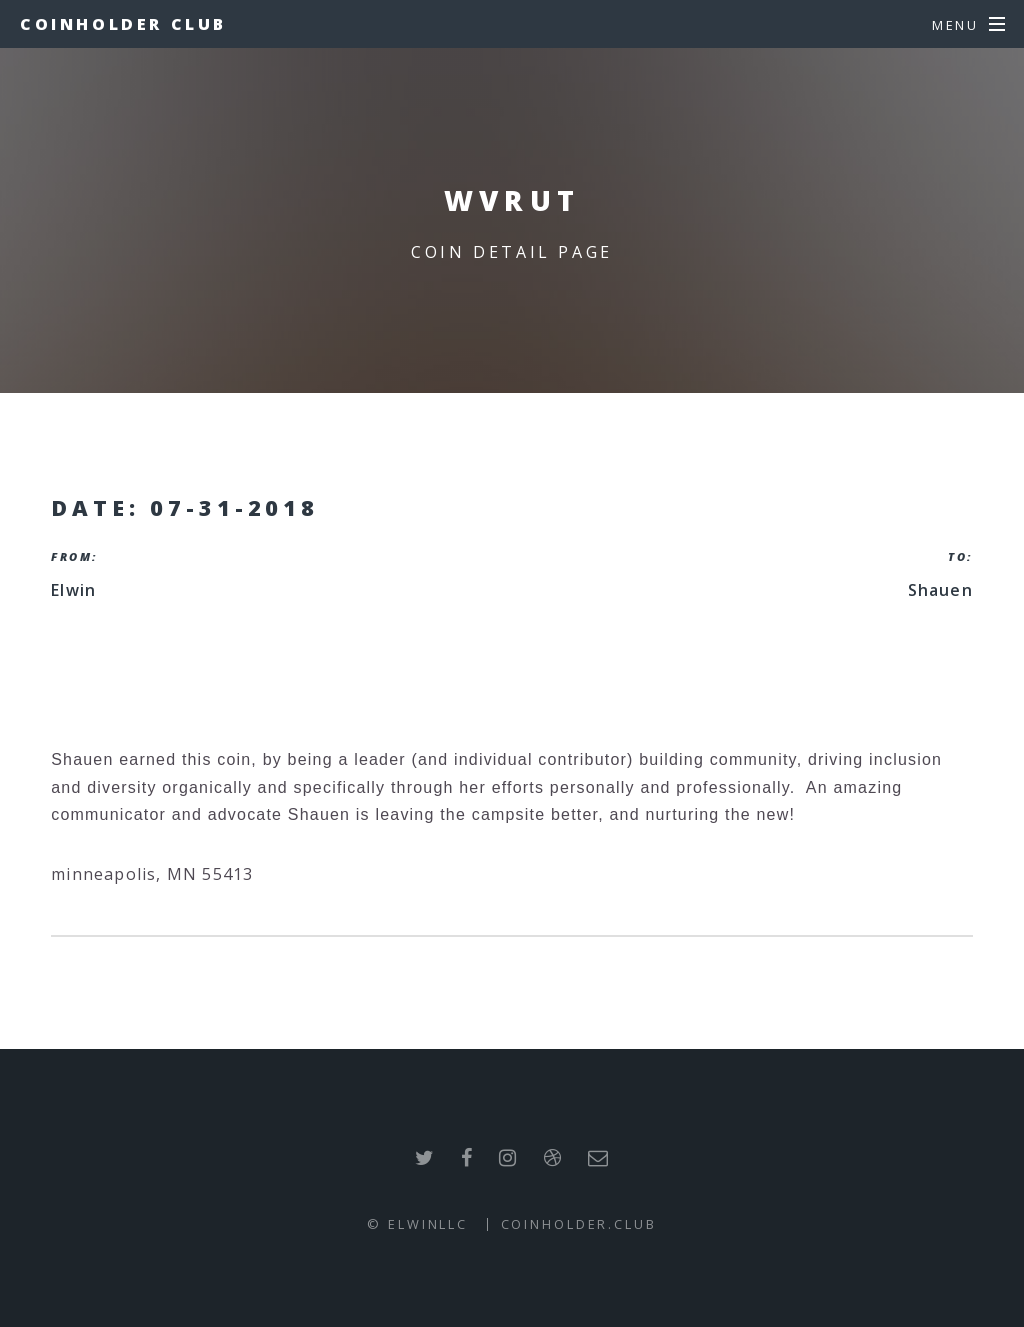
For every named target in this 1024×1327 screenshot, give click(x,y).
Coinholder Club (123, 24)
